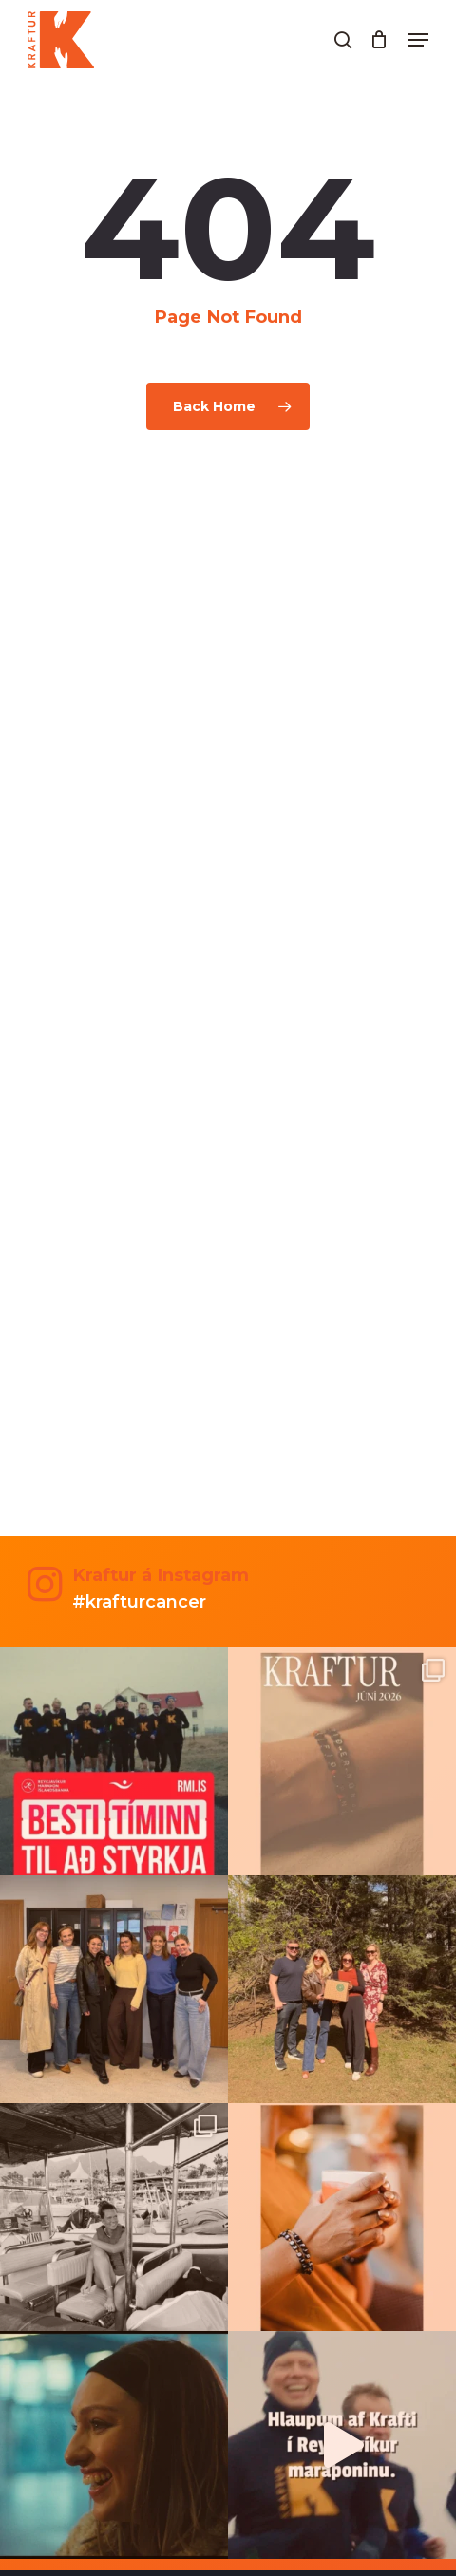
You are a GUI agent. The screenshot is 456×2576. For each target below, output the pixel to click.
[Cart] (379, 39)
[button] (418, 39)
